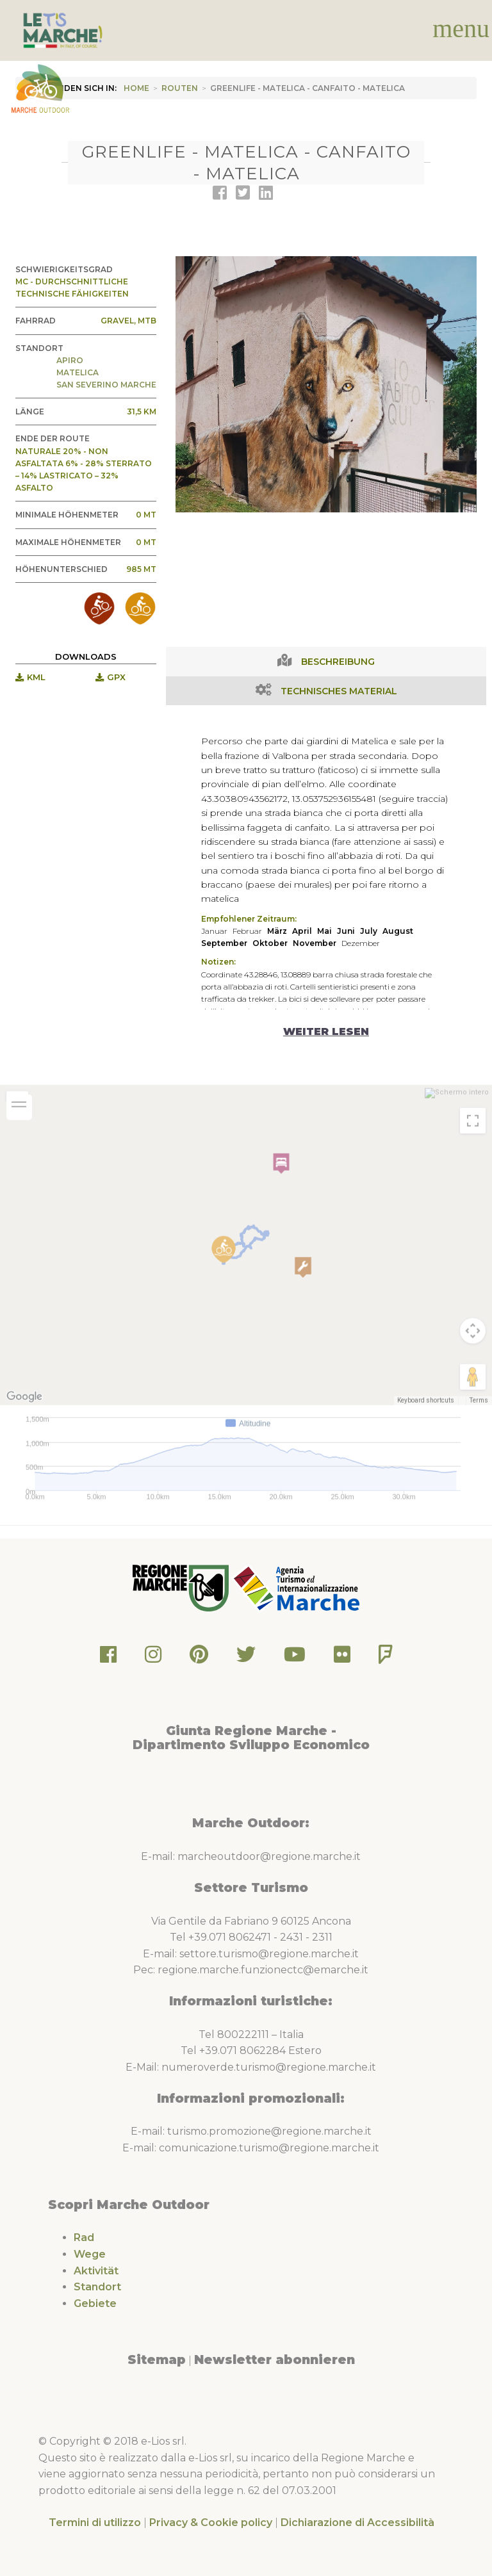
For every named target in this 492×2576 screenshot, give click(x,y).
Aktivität (96, 2271)
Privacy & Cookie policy (210, 2522)
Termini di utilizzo (95, 2522)
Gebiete (95, 2303)
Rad (84, 2237)
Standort (97, 2287)
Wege (90, 2254)
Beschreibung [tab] (338, 661)
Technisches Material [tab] (339, 691)
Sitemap (156, 2359)
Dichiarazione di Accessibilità (357, 2522)
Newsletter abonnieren (274, 2359)
